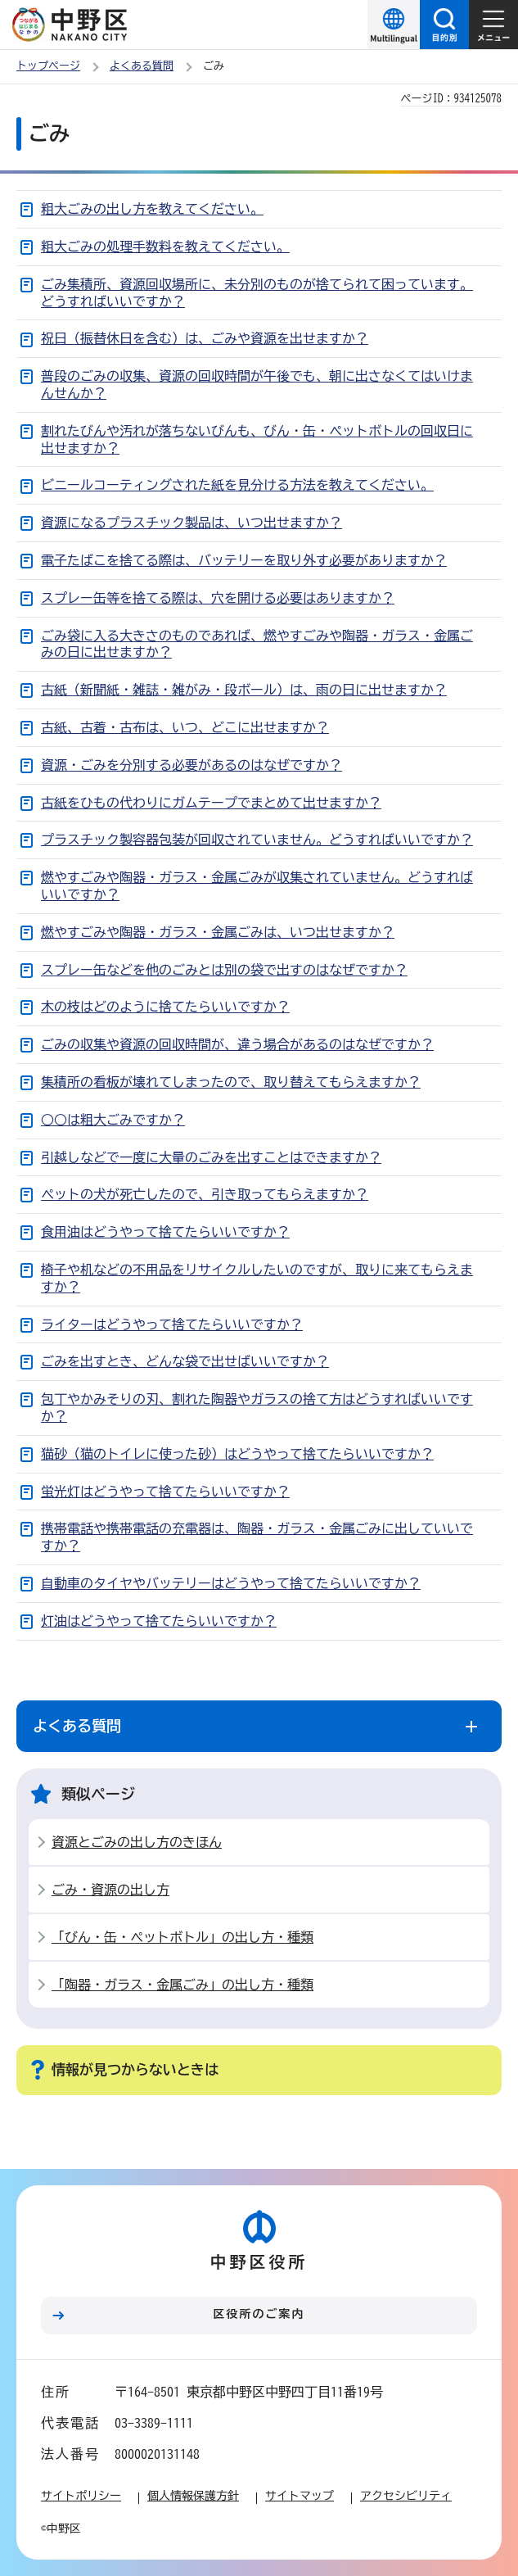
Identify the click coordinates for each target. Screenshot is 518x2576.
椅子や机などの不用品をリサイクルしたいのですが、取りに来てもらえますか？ (257, 1278)
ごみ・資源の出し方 (110, 1889)
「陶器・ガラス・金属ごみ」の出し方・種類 (182, 1984)
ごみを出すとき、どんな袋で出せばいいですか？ (185, 1361)
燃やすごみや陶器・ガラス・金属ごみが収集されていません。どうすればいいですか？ (257, 886)
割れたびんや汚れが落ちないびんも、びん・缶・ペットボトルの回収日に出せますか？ (257, 439)
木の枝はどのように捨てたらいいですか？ (165, 1006)
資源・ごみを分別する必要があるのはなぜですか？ (191, 765)
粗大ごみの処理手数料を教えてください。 (165, 246)
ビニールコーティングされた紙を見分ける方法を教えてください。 (237, 484)
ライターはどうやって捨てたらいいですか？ (172, 1324)
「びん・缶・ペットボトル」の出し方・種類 (182, 1937)
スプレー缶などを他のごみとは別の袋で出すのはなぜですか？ (224, 969)
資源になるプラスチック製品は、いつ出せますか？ (191, 522)
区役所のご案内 (259, 2314)
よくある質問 (141, 66)
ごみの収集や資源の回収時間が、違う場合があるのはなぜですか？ (237, 1044)
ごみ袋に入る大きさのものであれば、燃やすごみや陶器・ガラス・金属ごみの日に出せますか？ (257, 644)
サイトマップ (299, 2495)
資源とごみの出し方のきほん (137, 1842)
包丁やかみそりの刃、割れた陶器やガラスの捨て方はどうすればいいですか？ (257, 1407)
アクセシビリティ (406, 2495)
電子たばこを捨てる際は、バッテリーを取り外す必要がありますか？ (244, 560)
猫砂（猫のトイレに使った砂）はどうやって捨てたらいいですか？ (237, 1453)
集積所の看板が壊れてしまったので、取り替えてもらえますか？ (231, 1082)
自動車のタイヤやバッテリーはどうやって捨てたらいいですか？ (231, 1583)
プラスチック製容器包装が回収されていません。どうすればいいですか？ (257, 839)
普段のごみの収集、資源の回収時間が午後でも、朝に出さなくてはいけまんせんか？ (257, 384)
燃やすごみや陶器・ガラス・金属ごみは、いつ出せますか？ (217, 932)
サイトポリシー (81, 2495)
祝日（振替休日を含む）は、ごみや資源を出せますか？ (204, 338)
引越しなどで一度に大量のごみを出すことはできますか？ (211, 1157)
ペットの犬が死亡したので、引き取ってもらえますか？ (204, 1194)
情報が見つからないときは (135, 2069)
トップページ (48, 66)
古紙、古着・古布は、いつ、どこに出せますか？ (185, 727)
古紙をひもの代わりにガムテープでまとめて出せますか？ (211, 802)
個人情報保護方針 (193, 2495)
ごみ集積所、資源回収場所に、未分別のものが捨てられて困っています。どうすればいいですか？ (257, 293)
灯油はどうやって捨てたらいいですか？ (159, 1621)
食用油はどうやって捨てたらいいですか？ (165, 1231)
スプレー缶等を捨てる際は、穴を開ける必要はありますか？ (217, 597)
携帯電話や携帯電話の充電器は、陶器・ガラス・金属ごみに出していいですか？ (257, 1537)
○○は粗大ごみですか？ (113, 1119)
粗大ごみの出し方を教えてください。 (152, 208)
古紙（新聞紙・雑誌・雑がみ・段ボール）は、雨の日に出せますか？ (244, 689)
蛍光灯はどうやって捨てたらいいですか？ (165, 1491)
